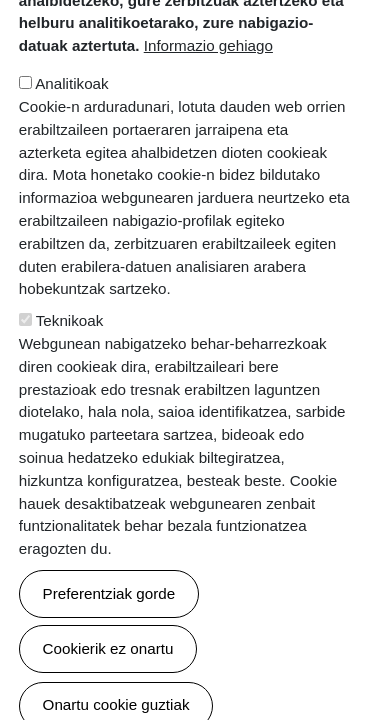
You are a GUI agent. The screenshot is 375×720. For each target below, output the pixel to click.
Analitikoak (71, 138)
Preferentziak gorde (109, 647)
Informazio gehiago (208, 100)
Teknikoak (70, 375)
